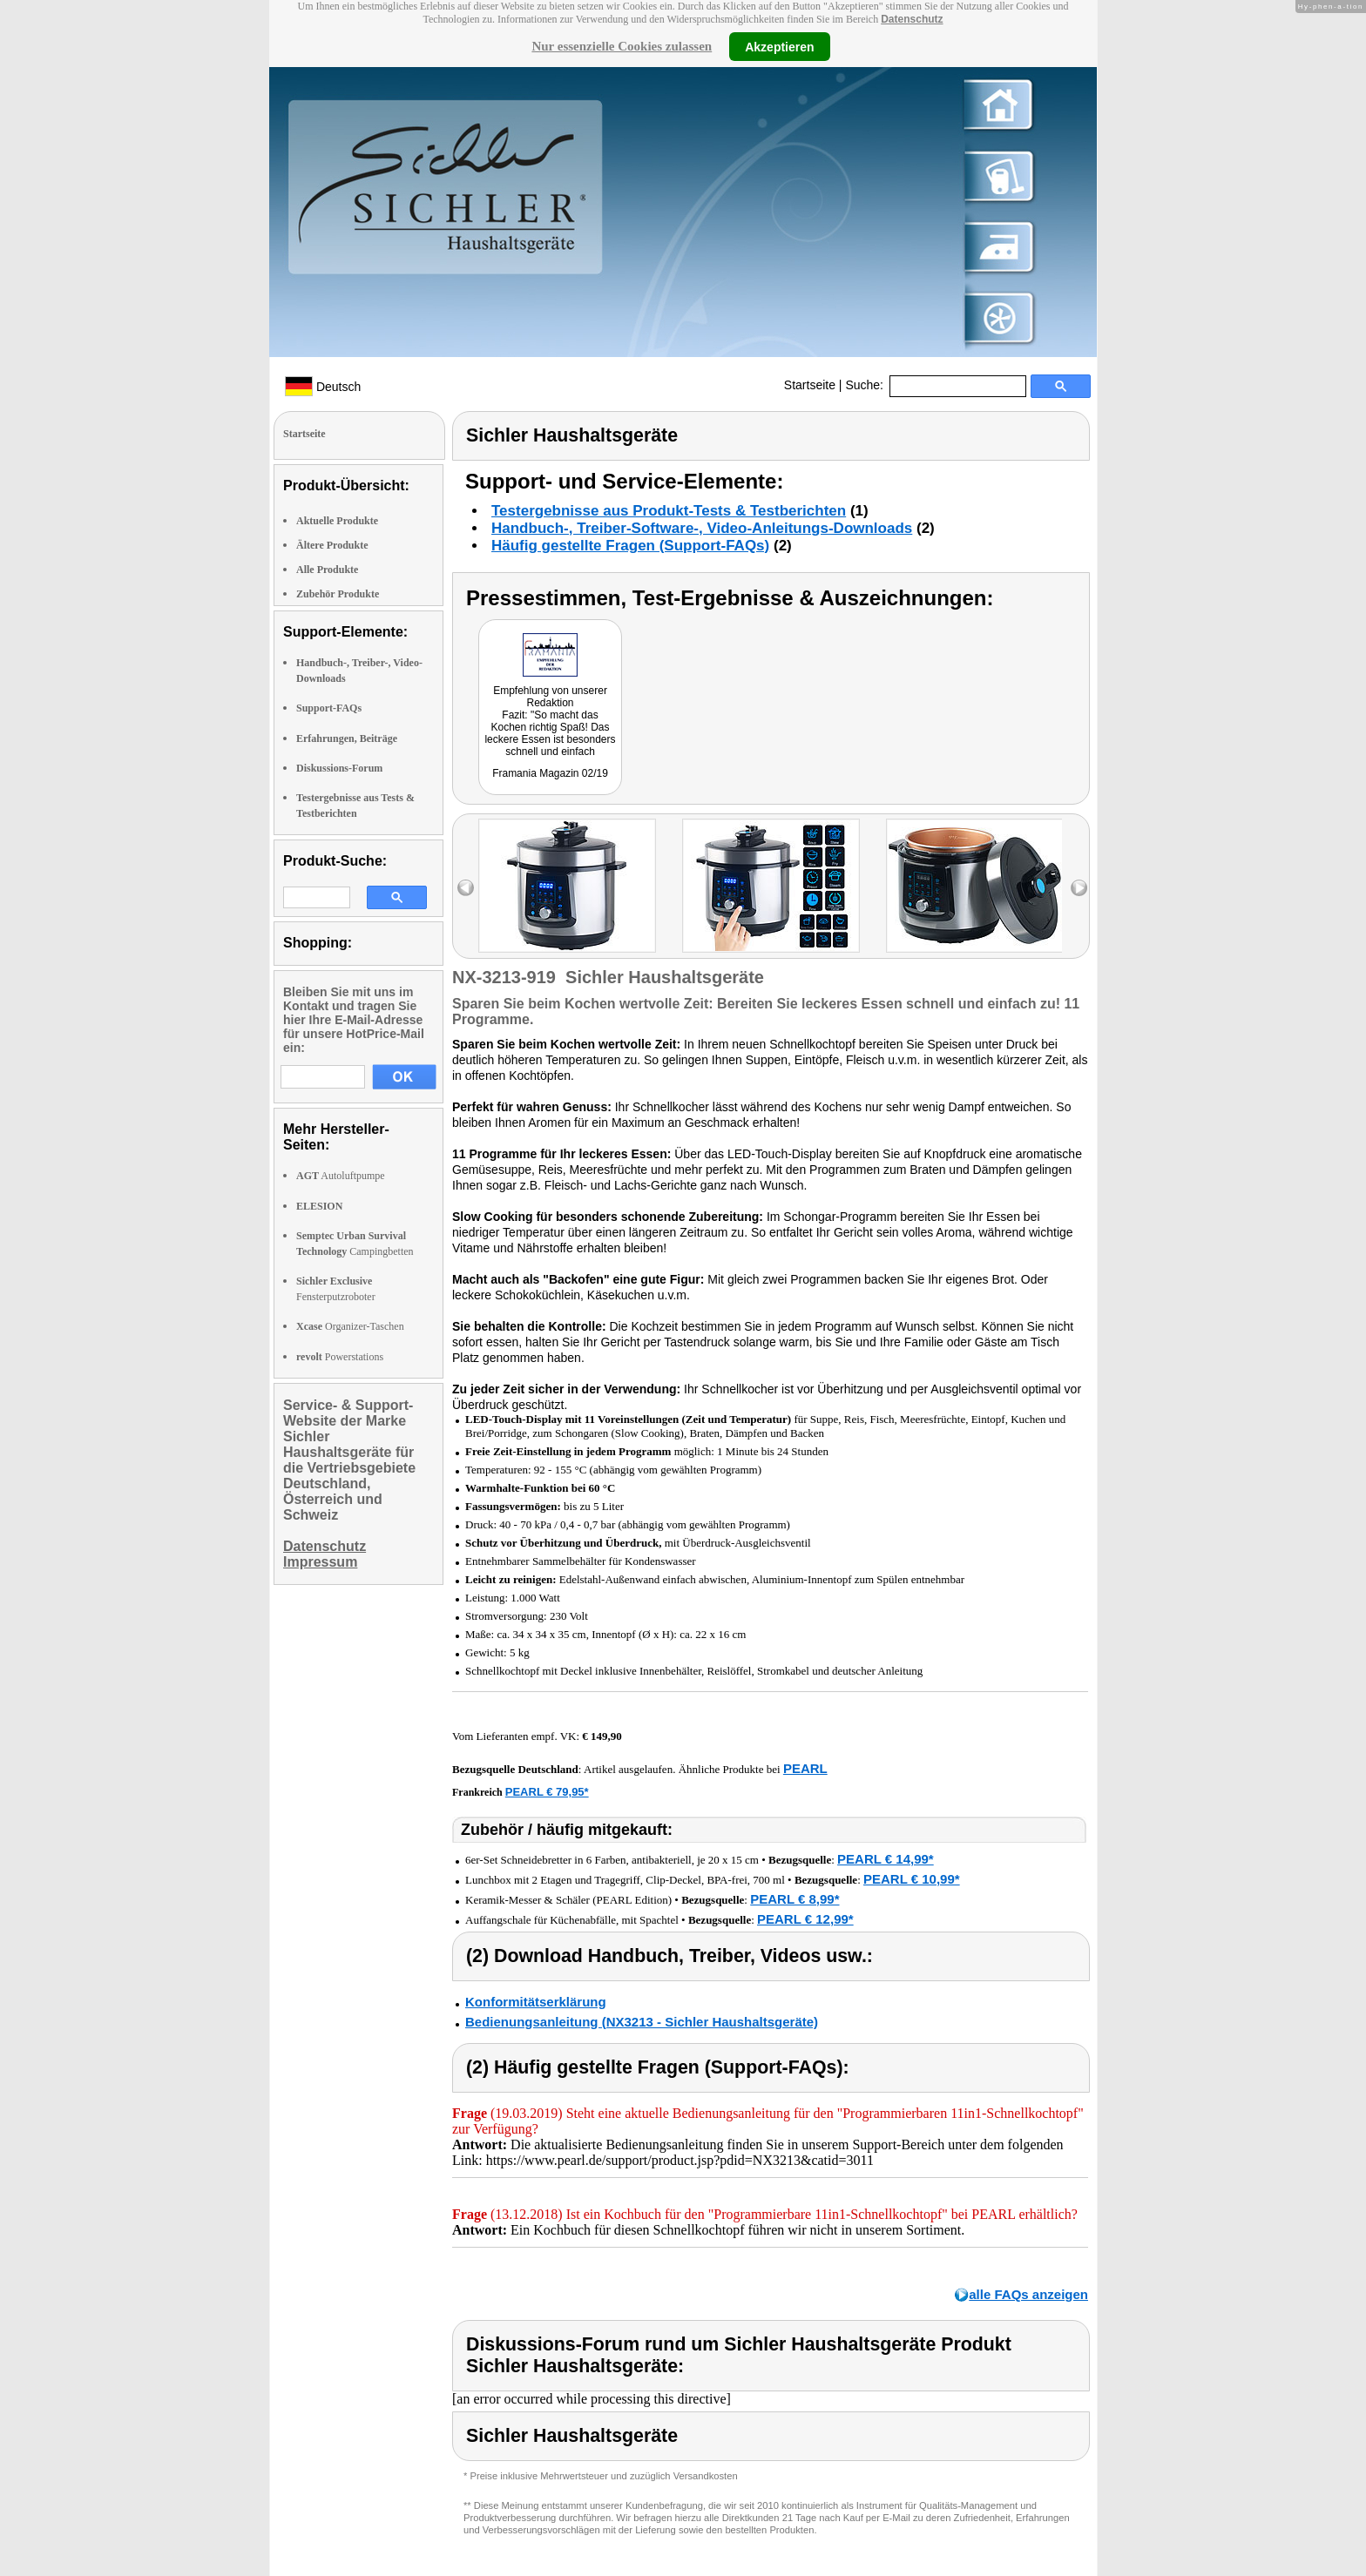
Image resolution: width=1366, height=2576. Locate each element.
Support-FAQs (329, 708)
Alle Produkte (327, 569)
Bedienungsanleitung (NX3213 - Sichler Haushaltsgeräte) (641, 2021)
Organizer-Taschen (350, 1326)
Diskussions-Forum (339, 768)
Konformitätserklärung (535, 2001)
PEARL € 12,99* (805, 1919)
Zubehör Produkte (337, 594)
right (1079, 888)
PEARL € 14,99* (885, 1858)
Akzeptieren (779, 46)
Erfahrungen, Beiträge (346, 738)
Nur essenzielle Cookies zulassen (621, 46)
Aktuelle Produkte (337, 521)
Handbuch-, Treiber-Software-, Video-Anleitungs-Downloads (701, 528)
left (465, 888)
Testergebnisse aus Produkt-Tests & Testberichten (668, 510)
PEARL (805, 1768)
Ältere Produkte (332, 545)
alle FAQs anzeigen (1028, 2294)
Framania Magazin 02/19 (550, 773)
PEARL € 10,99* (911, 1878)
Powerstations (339, 1357)
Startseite (809, 385)
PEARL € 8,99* (794, 1899)
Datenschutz (912, 19)
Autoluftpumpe (340, 1176)
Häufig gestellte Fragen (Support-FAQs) (630, 545)
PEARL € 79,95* (547, 1791)
